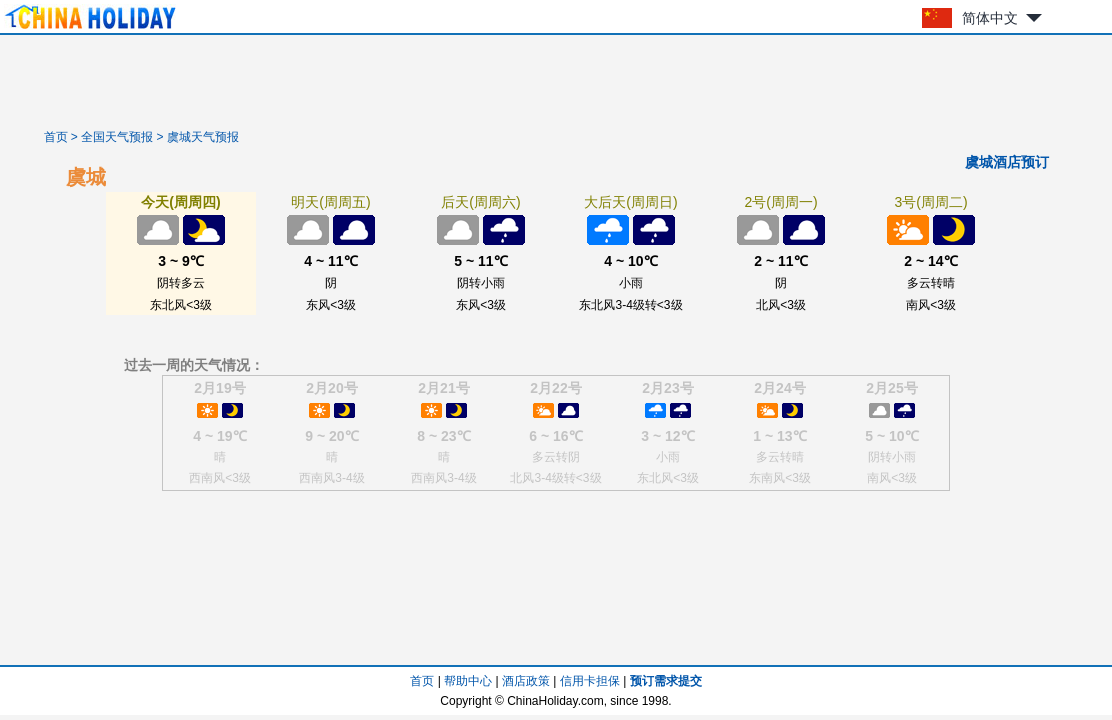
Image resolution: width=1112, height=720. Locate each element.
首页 (56, 137)
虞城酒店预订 (1007, 162)
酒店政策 (526, 681)
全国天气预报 (117, 137)
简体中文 (990, 18)
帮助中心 (468, 681)
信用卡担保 (590, 681)
